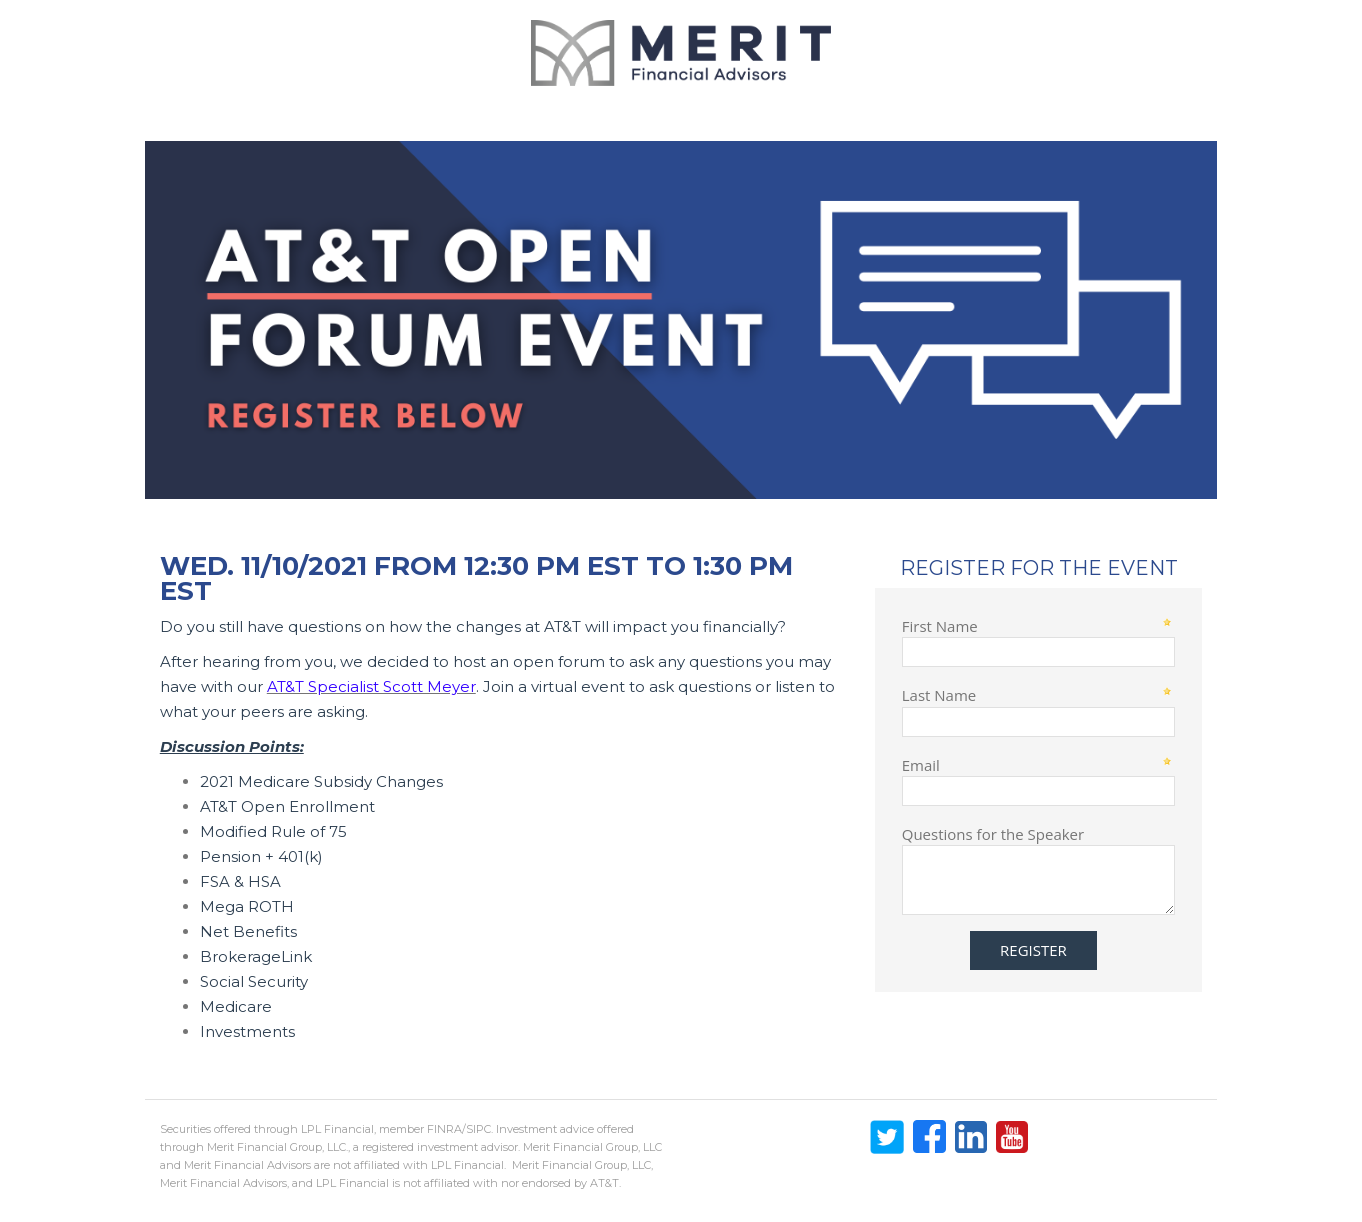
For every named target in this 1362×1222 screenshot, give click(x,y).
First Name (940, 625)
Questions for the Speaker (993, 833)
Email (921, 764)
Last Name (939, 694)
